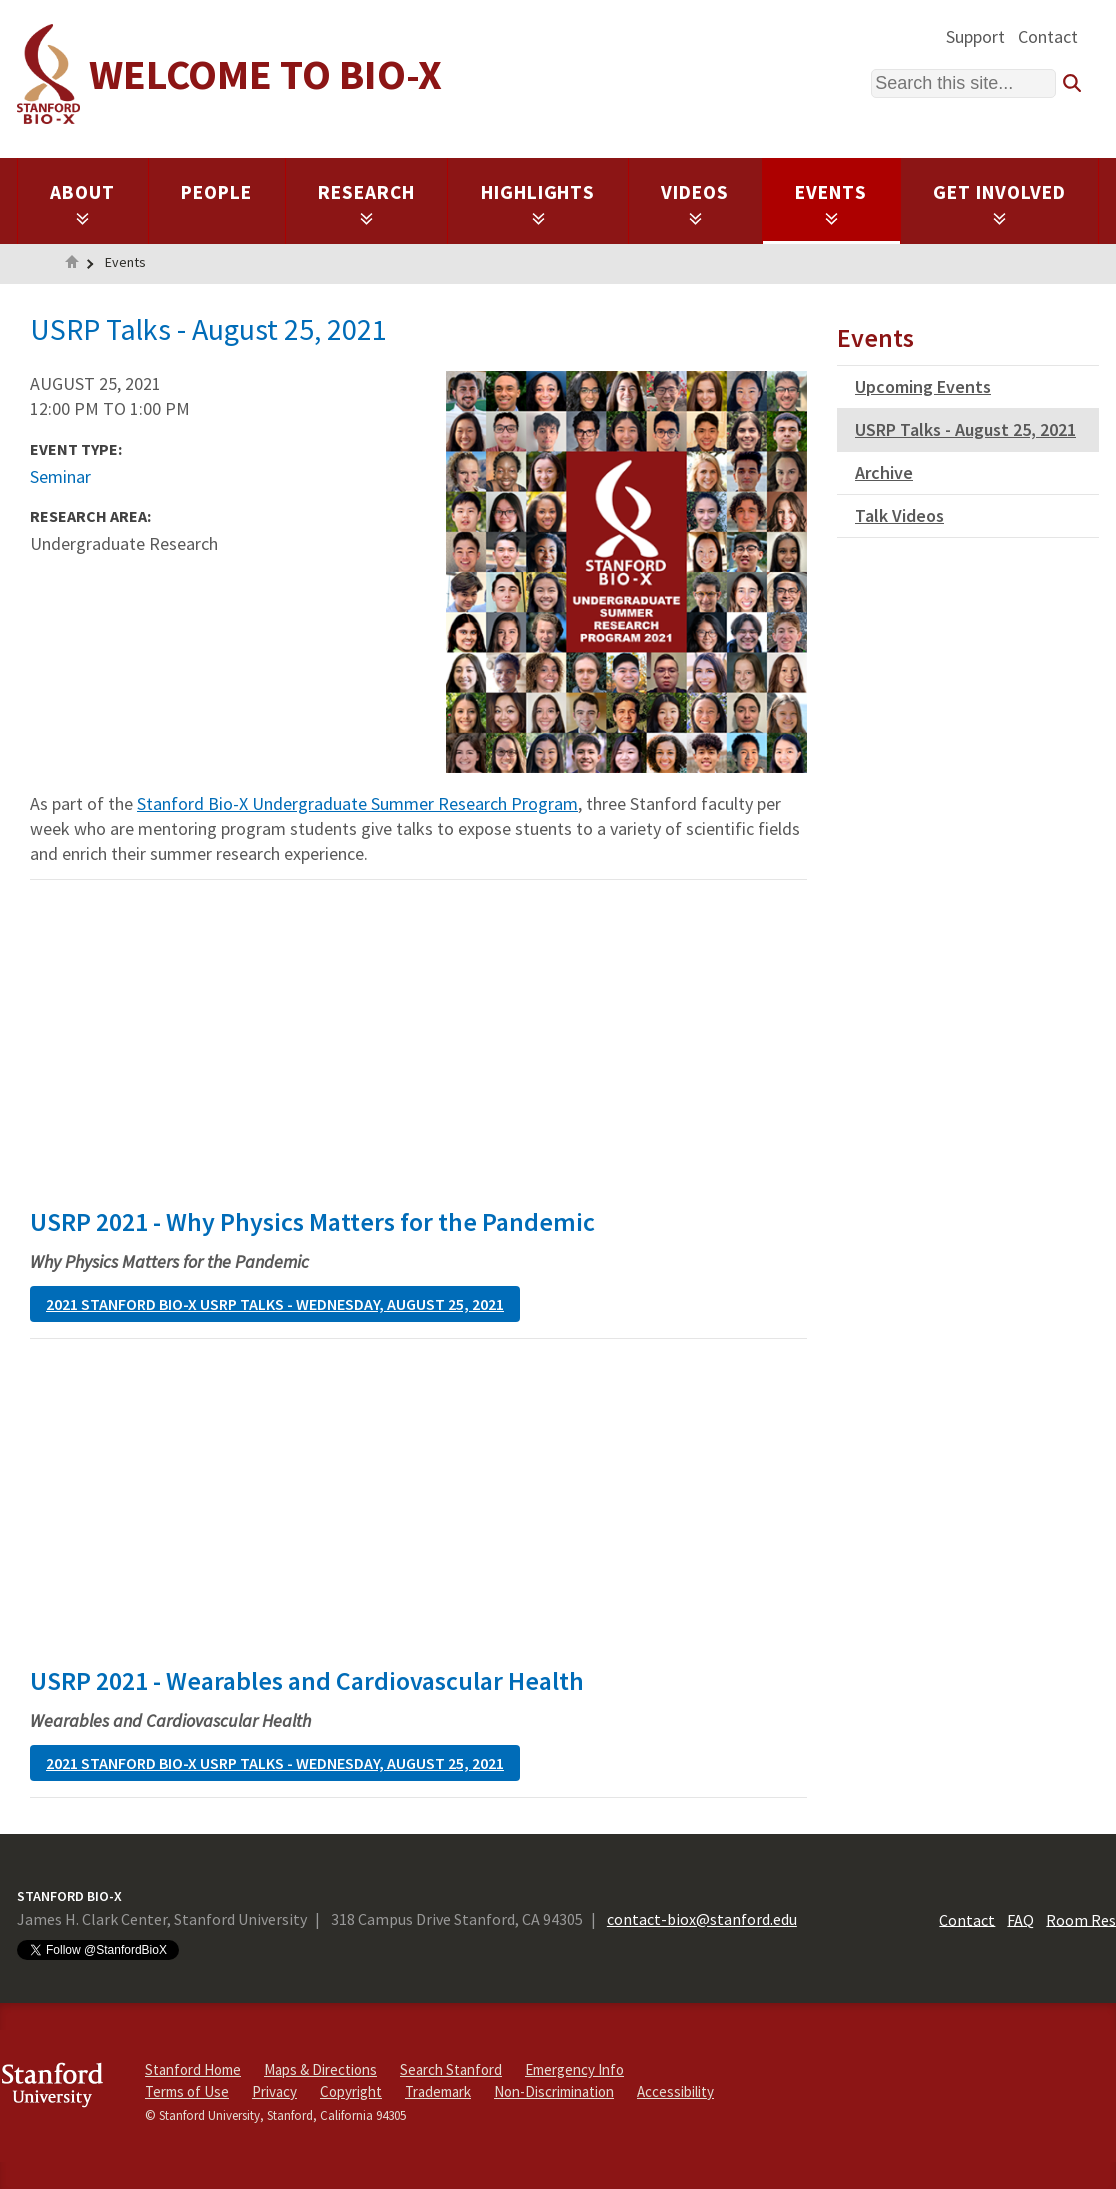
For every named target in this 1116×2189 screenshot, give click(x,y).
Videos (695, 203)
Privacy (274, 2091)
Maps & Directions (320, 2069)
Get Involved (999, 203)
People (216, 192)
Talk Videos (899, 515)
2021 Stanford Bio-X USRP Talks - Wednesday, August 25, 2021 (275, 1304)
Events (831, 203)
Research (366, 203)
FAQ (1020, 1919)
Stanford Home (193, 2069)
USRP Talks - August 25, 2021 (965, 429)
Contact (1048, 36)
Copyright (351, 2091)
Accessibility (675, 2091)
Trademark (438, 2091)
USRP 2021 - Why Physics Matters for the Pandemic (312, 1221)
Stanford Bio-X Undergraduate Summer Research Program (357, 803)
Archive (884, 472)
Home (72, 264)
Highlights (538, 203)
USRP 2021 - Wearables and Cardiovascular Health (307, 1680)
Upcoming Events (923, 386)
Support (975, 36)
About (82, 203)
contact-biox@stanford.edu (702, 1919)
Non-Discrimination (554, 2091)
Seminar (60, 476)
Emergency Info (574, 2069)
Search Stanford (451, 2069)
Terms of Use (187, 2091)
